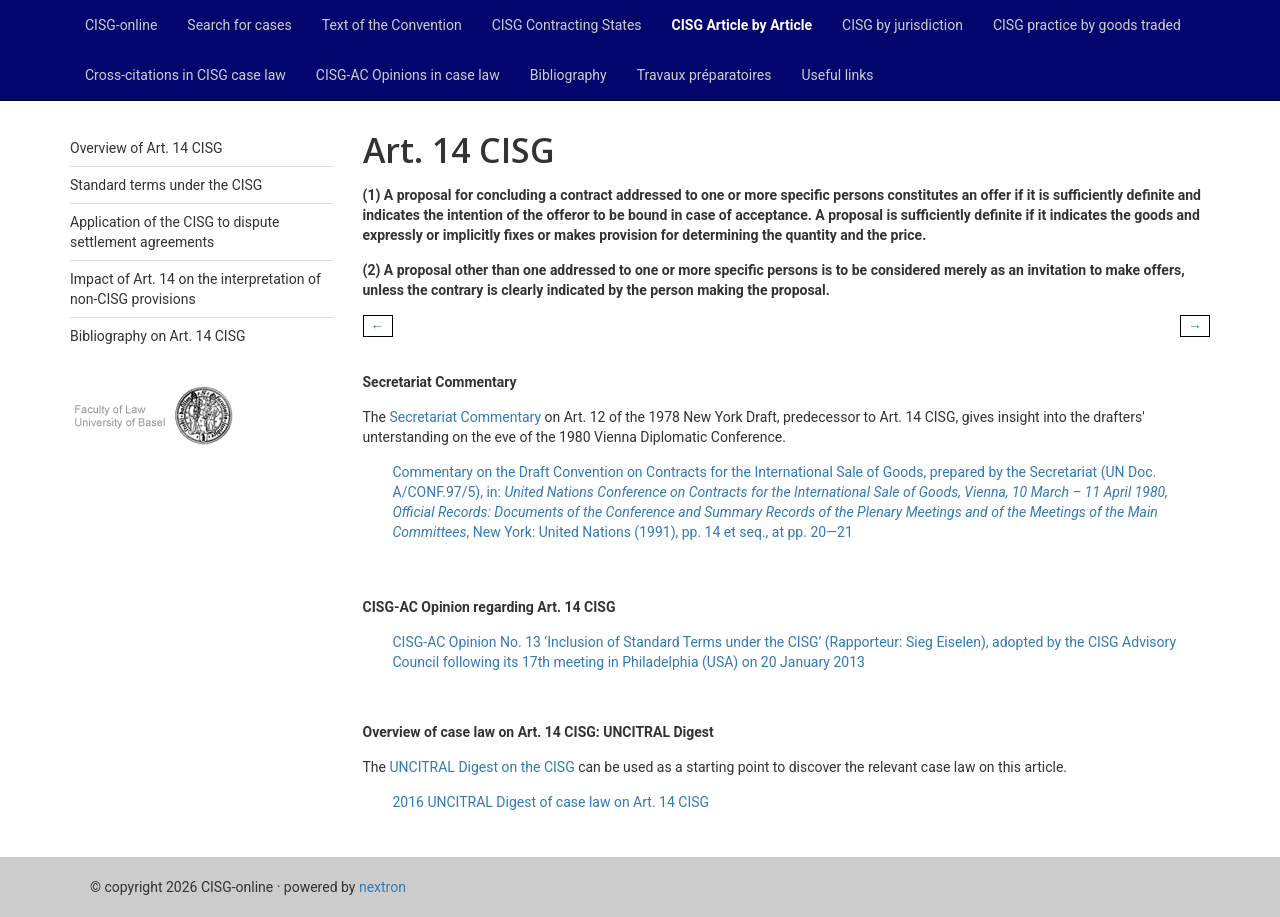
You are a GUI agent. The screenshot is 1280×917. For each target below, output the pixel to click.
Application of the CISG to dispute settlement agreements (175, 232)
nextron (382, 887)
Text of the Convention (392, 25)
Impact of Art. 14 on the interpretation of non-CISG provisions (195, 289)
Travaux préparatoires (704, 75)
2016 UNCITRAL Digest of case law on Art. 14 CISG (551, 802)
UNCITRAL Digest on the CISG (481, 767)
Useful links (838, 75)
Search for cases (239, 25)
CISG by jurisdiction (902, 25)
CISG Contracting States (567, 25)
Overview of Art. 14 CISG (146, 148)
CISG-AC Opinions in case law (408, 75)
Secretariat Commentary (465, 417)
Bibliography (568, 75)
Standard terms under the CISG (166, 185)
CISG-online (121, 25)
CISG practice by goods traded (1087, 25)
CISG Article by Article (742, 25)
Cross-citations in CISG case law (185, 75)
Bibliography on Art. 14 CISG (158, 336)
